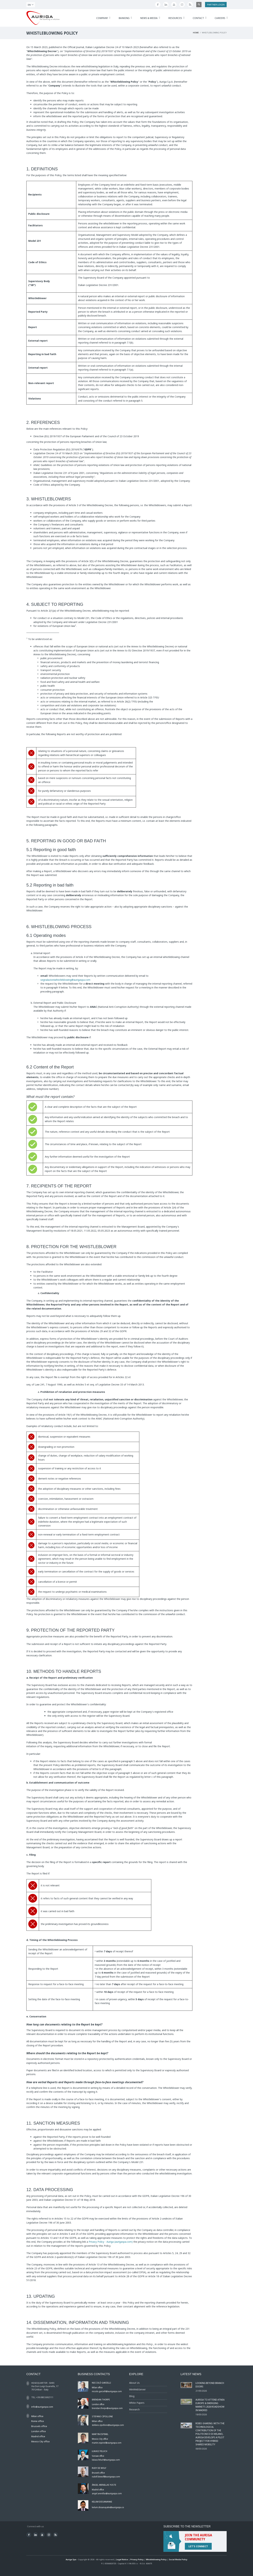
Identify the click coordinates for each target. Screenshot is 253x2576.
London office (38, 2431)
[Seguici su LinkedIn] (165, 4)
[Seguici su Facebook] (157, 4)
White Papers (136, 2402)
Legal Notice (122, 2559)
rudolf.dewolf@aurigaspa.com (106, 2476)
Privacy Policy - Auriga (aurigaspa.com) (111, 2241)
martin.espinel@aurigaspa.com (106, 2442)
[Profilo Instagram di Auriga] (182, 4)
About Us (134, 2382)
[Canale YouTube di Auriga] (174, 4)
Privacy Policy (137, 2559)
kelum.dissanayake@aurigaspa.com (109, 2507)
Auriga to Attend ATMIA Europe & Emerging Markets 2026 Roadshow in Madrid (210, 2405)
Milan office (37, 2416)
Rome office (37, 2421)
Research (134, 2409)
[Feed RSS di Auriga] (190, 4)
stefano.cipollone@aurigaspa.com (108, 2425)
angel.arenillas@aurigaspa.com (107, 2493)
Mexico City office (40, 2441)
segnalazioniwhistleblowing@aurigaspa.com (65, 979)
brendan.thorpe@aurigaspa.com (107, 2408)
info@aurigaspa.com (42, 2406)
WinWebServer (137, 2389)
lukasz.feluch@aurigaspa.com (106, 2459)
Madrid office (38, 2436)
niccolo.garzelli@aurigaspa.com (107, 2391)
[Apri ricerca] (199, 4)
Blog (131, 2396)
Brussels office (39, 2426)
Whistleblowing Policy (156, 2559)
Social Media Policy (178, 2559)
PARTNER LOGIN (216, 4)
